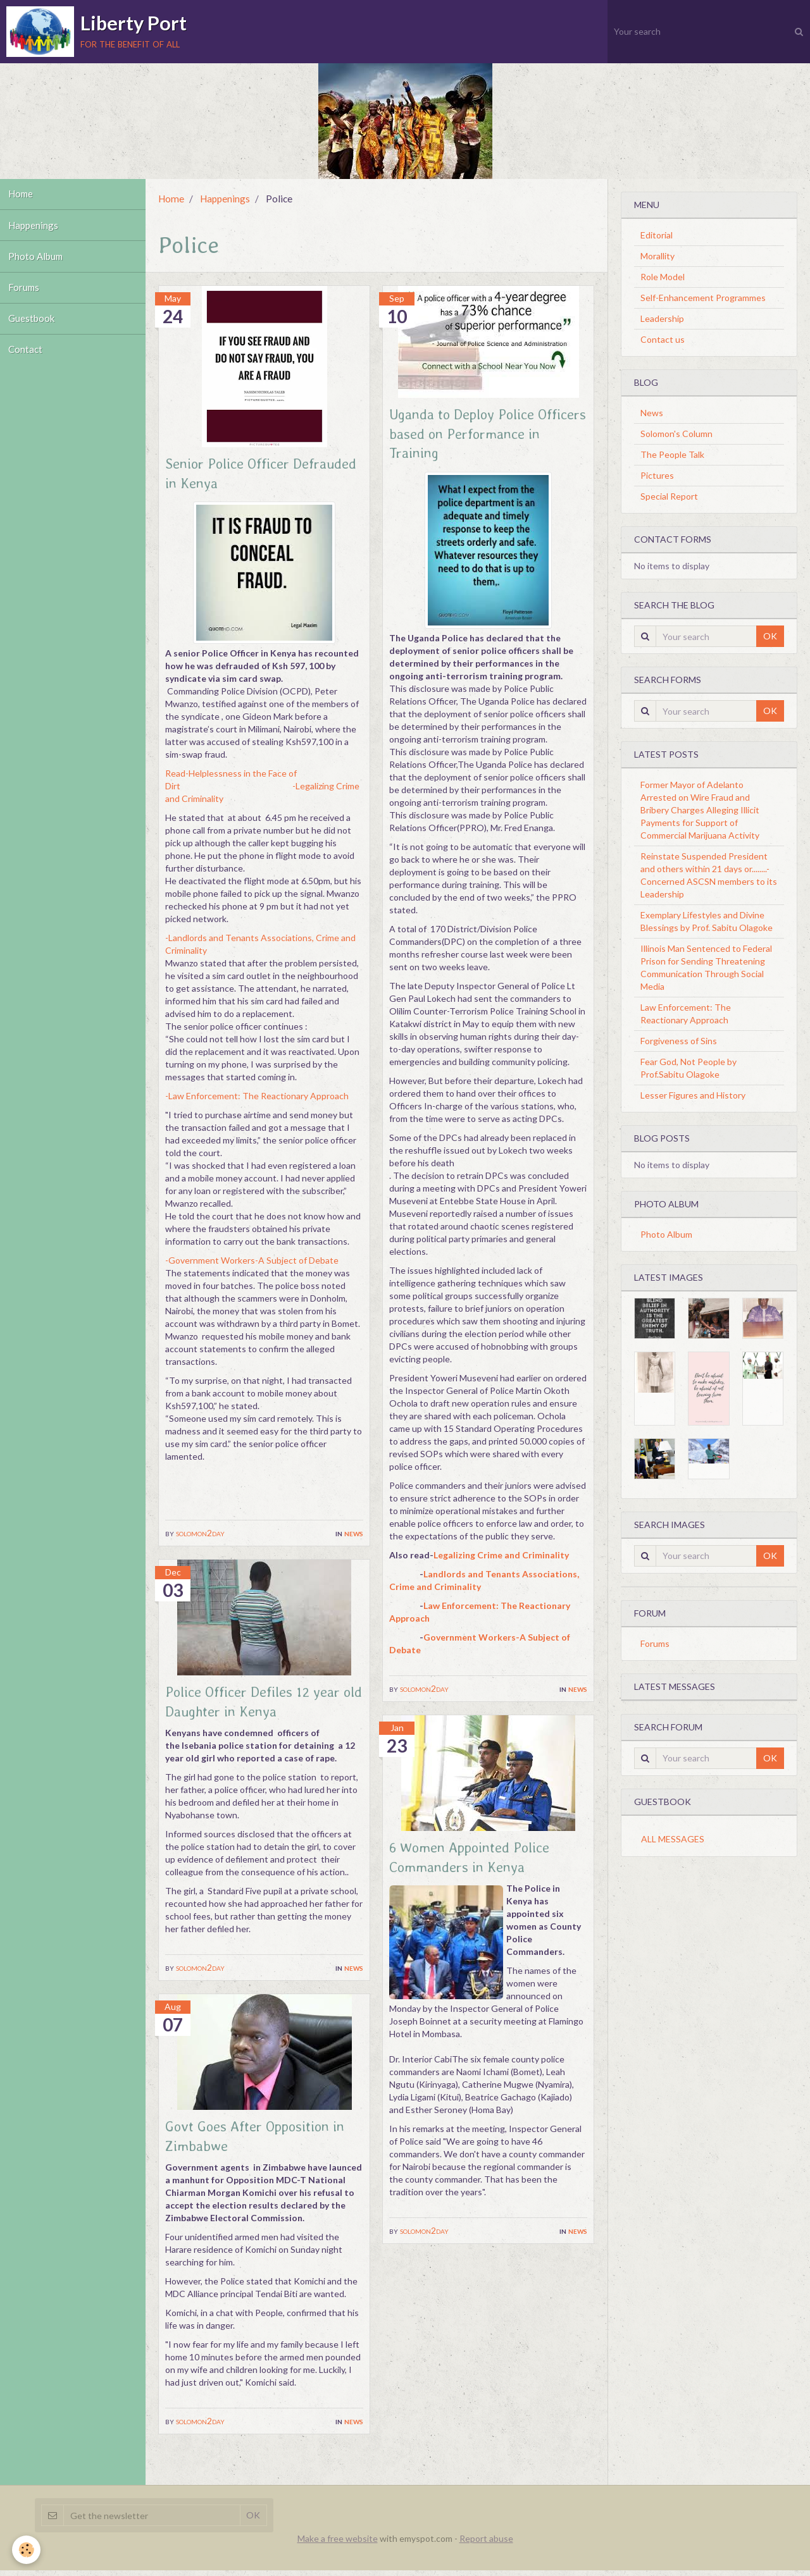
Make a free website (337, 2544)
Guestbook (32, 329)
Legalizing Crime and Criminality (501, 1558)
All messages (672, 1838)
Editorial (656, 235)
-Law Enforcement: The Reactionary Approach (257, 1097)
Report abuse (486, 2544)
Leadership (662, 318)
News (353, 1534)
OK (770, 636)
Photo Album (37, 262)
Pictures (657, 475)
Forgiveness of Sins (678, 1040)
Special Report (669, 496)
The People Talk (672, 454)
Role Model (662, 276)
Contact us (662, 339)
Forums (25, 296)
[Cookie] (27, 2550)
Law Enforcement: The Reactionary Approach (685, 1013)
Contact (26, 363)
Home (22, 195)
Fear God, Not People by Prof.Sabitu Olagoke (688, 1068)
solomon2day (200, 1534)
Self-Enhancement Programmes (703, 297)
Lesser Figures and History (692, 1095)
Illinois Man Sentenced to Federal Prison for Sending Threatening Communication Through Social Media (706, 967)
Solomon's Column (676, 433)
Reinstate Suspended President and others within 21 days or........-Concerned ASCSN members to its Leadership (708, 875)
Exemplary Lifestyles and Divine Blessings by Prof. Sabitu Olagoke (706, 921)
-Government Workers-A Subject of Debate (252, 1262)
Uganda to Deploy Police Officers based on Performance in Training (469, 434)
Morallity (657, 255)
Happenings (34, 229)
